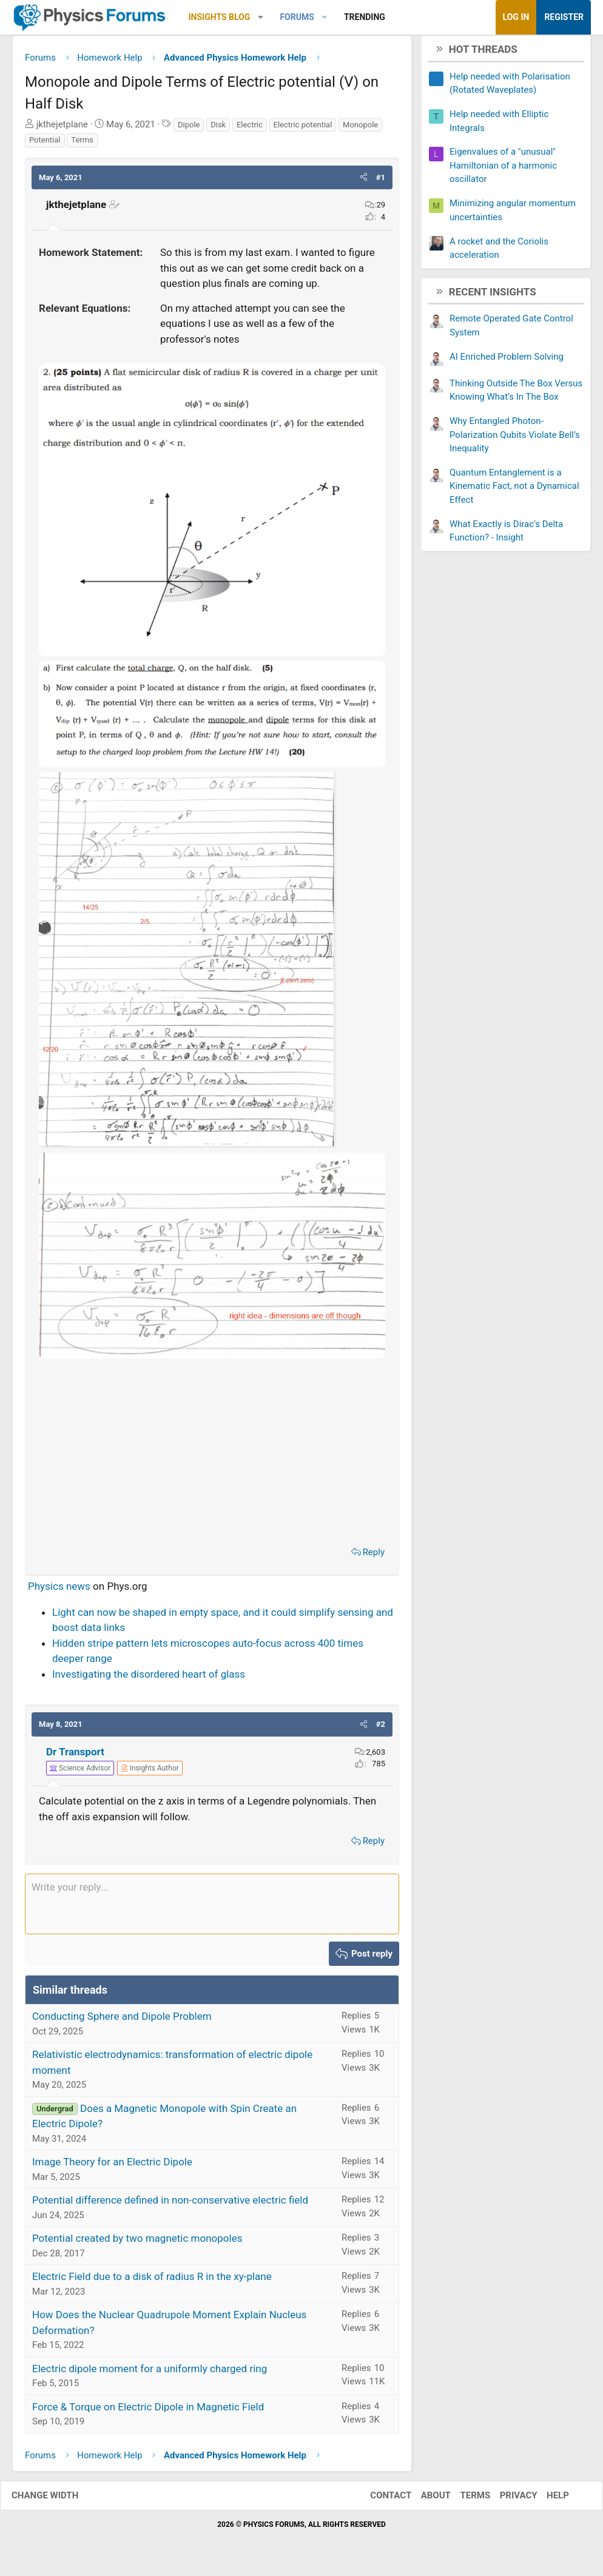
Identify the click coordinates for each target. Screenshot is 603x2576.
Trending (364, 17)
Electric (250, 128)
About (424, 2500)
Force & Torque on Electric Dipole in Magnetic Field (148, 2411)
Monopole (360, 128)
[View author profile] (150, 1773)
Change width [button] (57, 2500)
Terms (82, 144)
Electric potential (303, 128)
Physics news (59, 1591)
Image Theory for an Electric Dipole (112, 2167)
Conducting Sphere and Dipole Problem (122, 2021)
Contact (378, 2500)
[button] (260, 17)
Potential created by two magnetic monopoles (137, 2243)
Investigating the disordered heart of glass (148, 1678)
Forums (297, 17)
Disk (218, 128)
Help (545, 2500)
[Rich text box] (212, 1908)
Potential (45, 144)
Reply (374, 1556)
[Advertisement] (212, 1455)
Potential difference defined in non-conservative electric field (170, 2205)
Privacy (506, 2500)
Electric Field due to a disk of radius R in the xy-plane (152, 2281)
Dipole (189, 128)
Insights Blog (220, 17)
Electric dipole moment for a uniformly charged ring (149, 2373)
